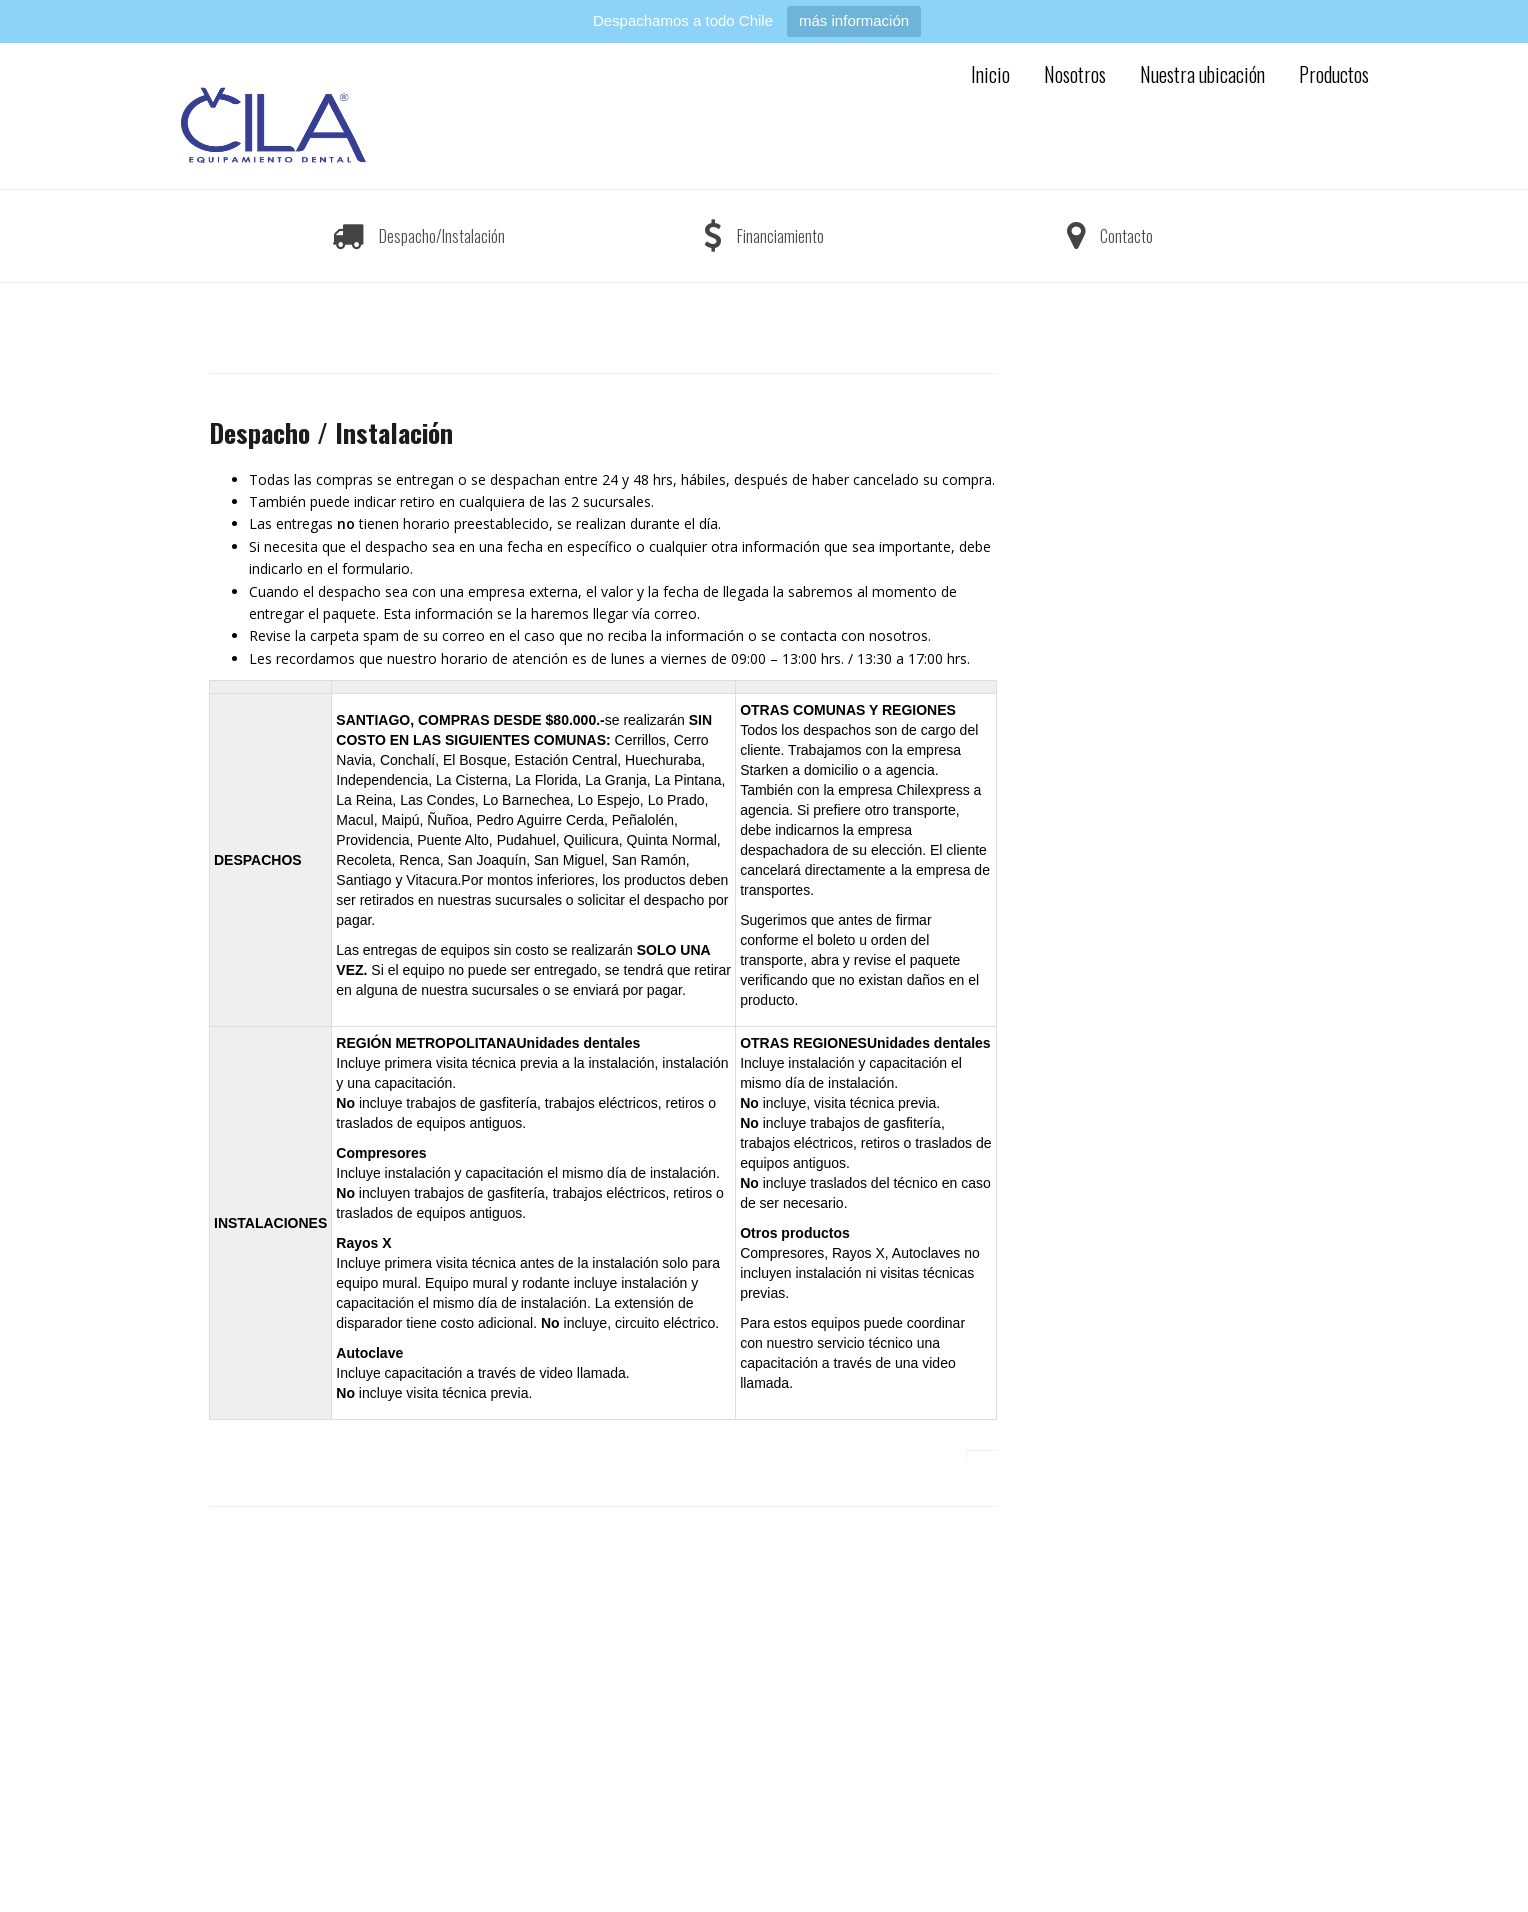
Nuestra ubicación (1202, 74)
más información (854, 20)
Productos (1334, 74)
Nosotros (1075, 74)
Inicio (990, 74)
